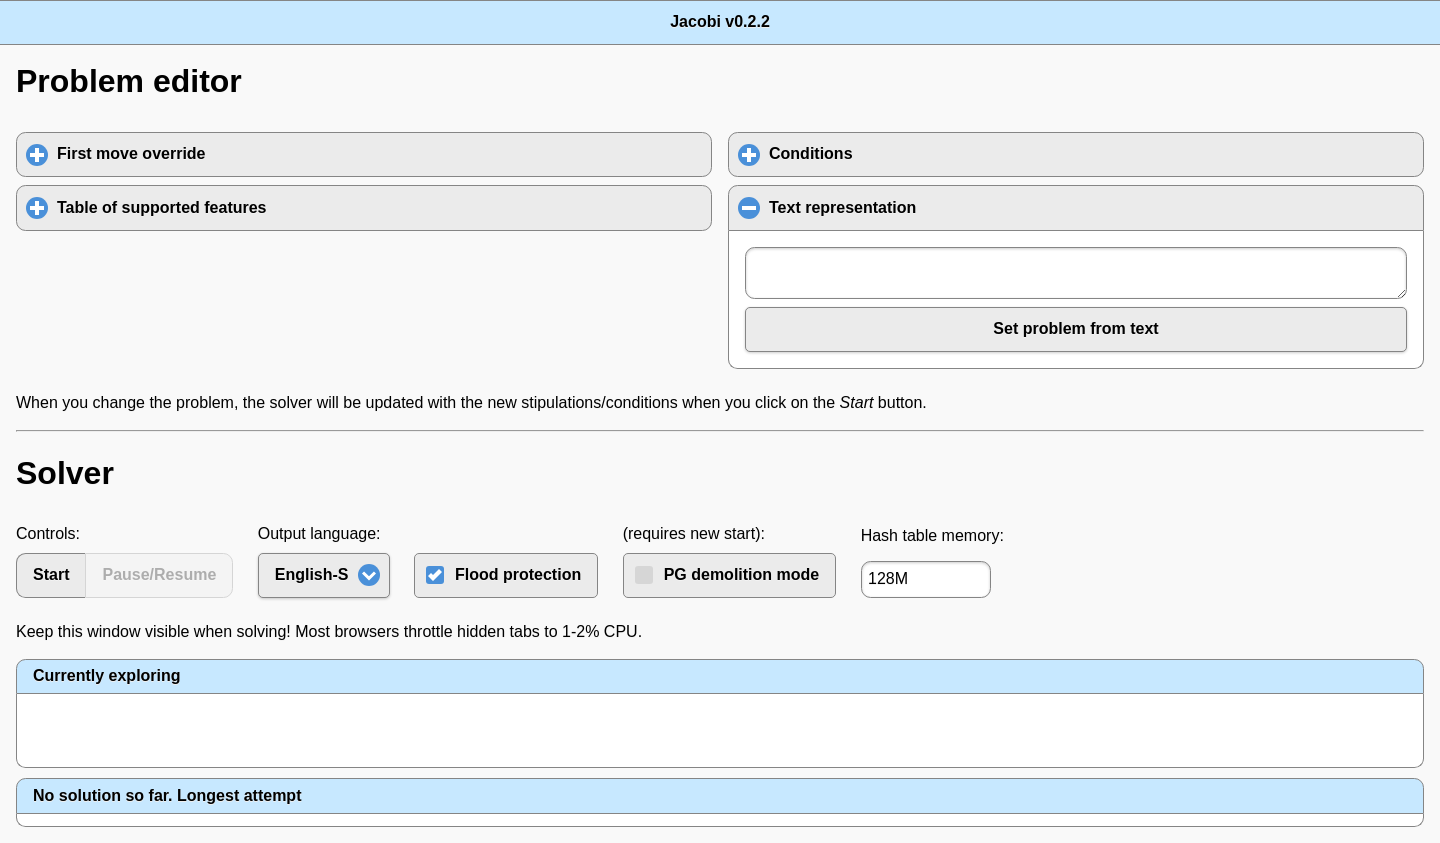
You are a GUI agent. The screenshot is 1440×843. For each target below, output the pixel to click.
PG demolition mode (742, 574)
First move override (224, 153)
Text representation (940, 207)
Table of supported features (255, 207)
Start (51, 574)
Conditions (904, 153)
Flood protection (518, 574)
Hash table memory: (932, 535)
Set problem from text (1075, 328)
